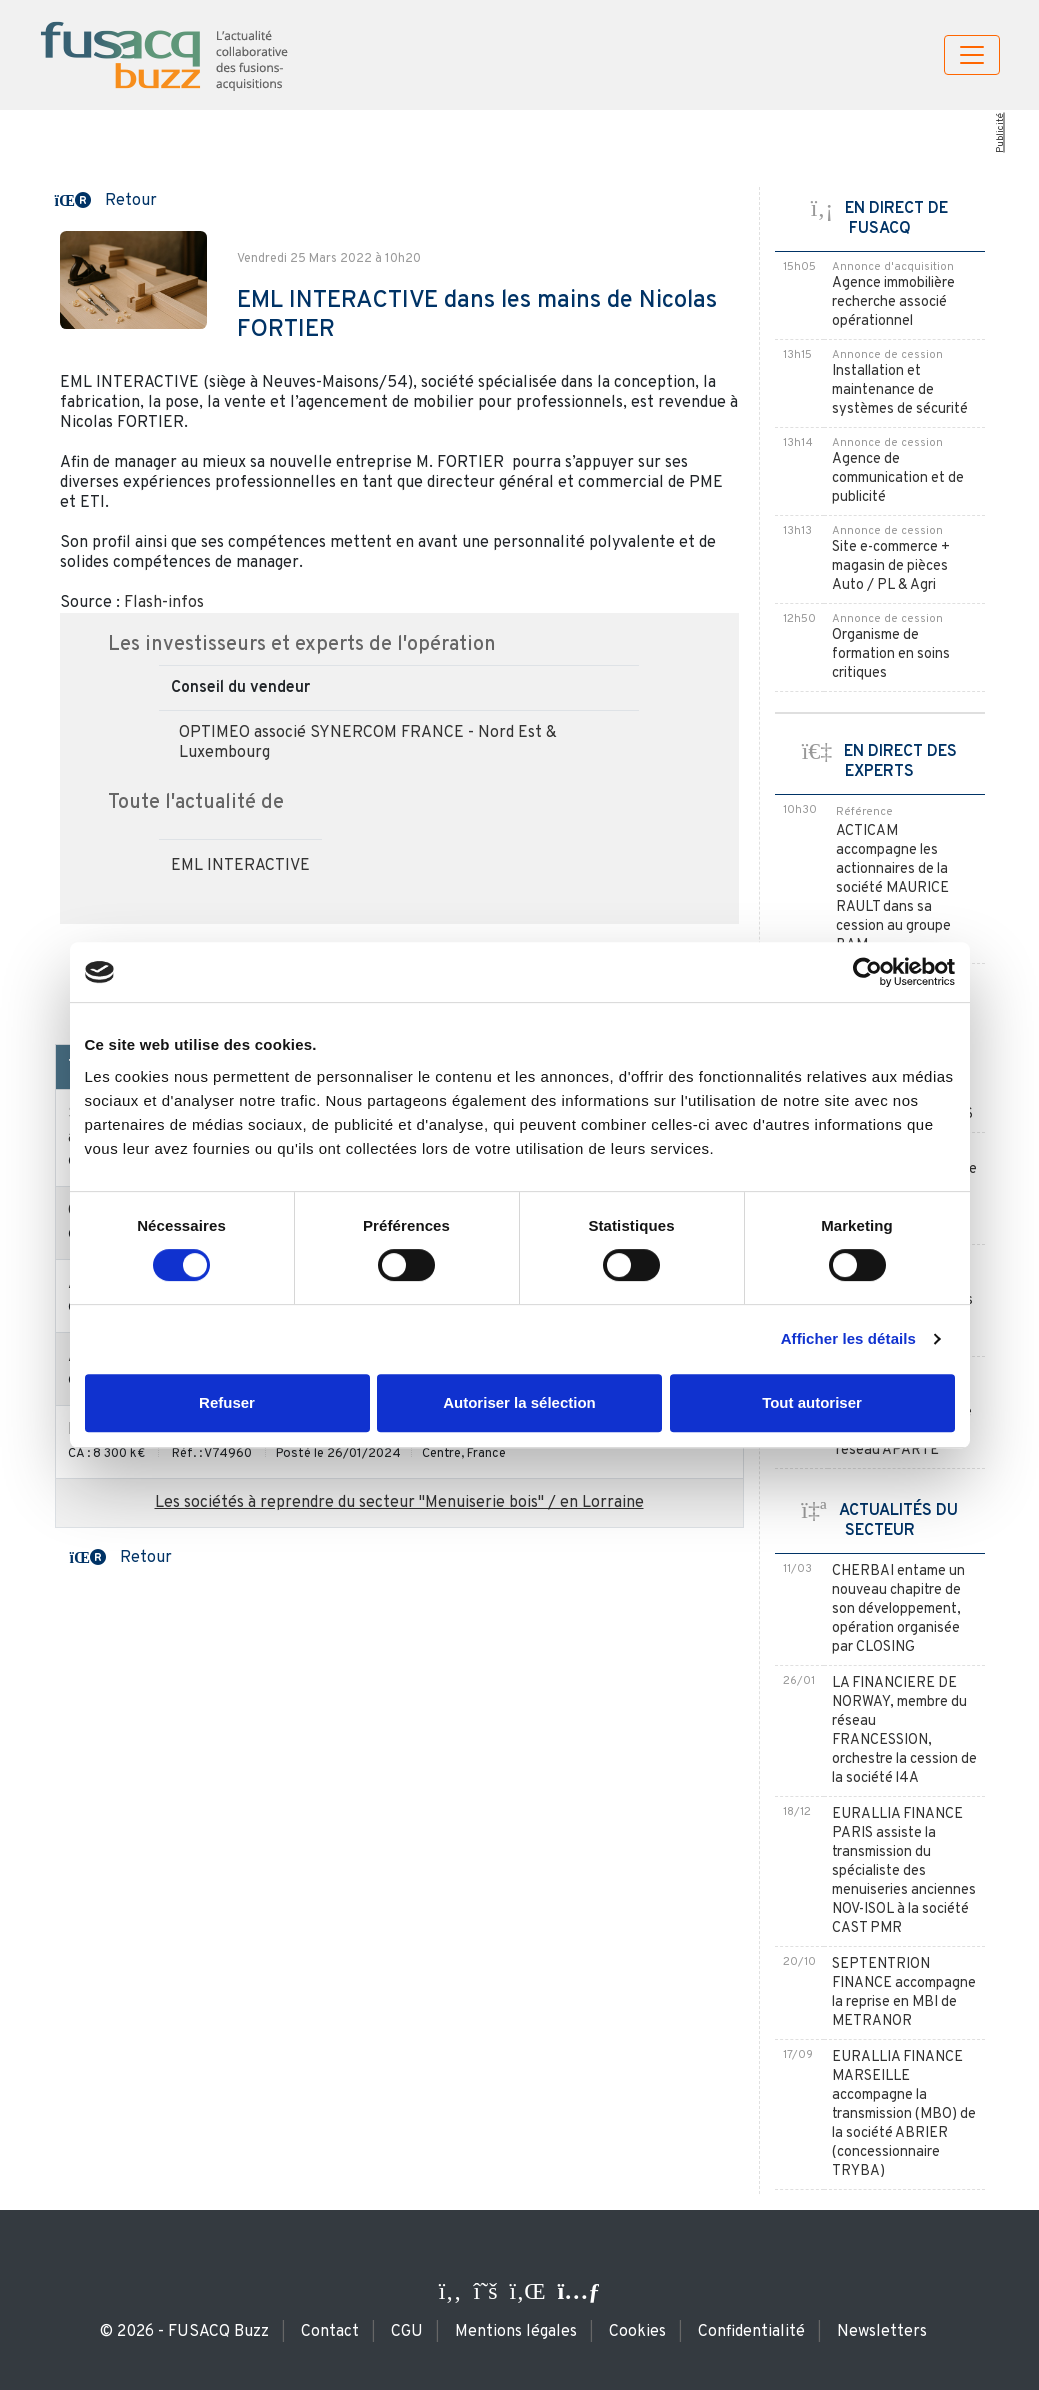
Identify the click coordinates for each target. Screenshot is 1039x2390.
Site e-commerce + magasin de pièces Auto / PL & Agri (891, 566)
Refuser (227, 1402)
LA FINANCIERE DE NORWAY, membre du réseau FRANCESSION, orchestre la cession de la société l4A (904, 1731)
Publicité (1000, 133)
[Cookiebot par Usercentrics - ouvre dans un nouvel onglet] (867, 972)
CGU (407, 2332)
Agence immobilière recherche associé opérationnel (893, 302)
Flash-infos (164, 603)
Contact (330, 2332)
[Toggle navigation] (972, 55)
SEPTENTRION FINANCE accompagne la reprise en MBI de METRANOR (904, 1993)
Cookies (637, 2332)
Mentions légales (516, 2332)
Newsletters (882, 2332)
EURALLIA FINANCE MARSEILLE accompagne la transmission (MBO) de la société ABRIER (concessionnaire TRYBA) (904, 2114)
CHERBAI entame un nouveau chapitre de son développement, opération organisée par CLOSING (898, 1609)
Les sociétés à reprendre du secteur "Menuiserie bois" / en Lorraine (399, 1503)
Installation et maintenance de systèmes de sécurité (900, 390)
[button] (106, 199)
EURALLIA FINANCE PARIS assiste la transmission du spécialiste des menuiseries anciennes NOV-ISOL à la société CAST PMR (904, 1871)
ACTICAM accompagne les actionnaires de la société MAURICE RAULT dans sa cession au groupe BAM (893, 888)
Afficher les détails (848, 1338)
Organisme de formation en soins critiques (891, 654)
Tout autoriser (812, 1402)
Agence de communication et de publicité (898, 478)
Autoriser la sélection (519, 1402)
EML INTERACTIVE (240, 866)
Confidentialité (751, 2332)
